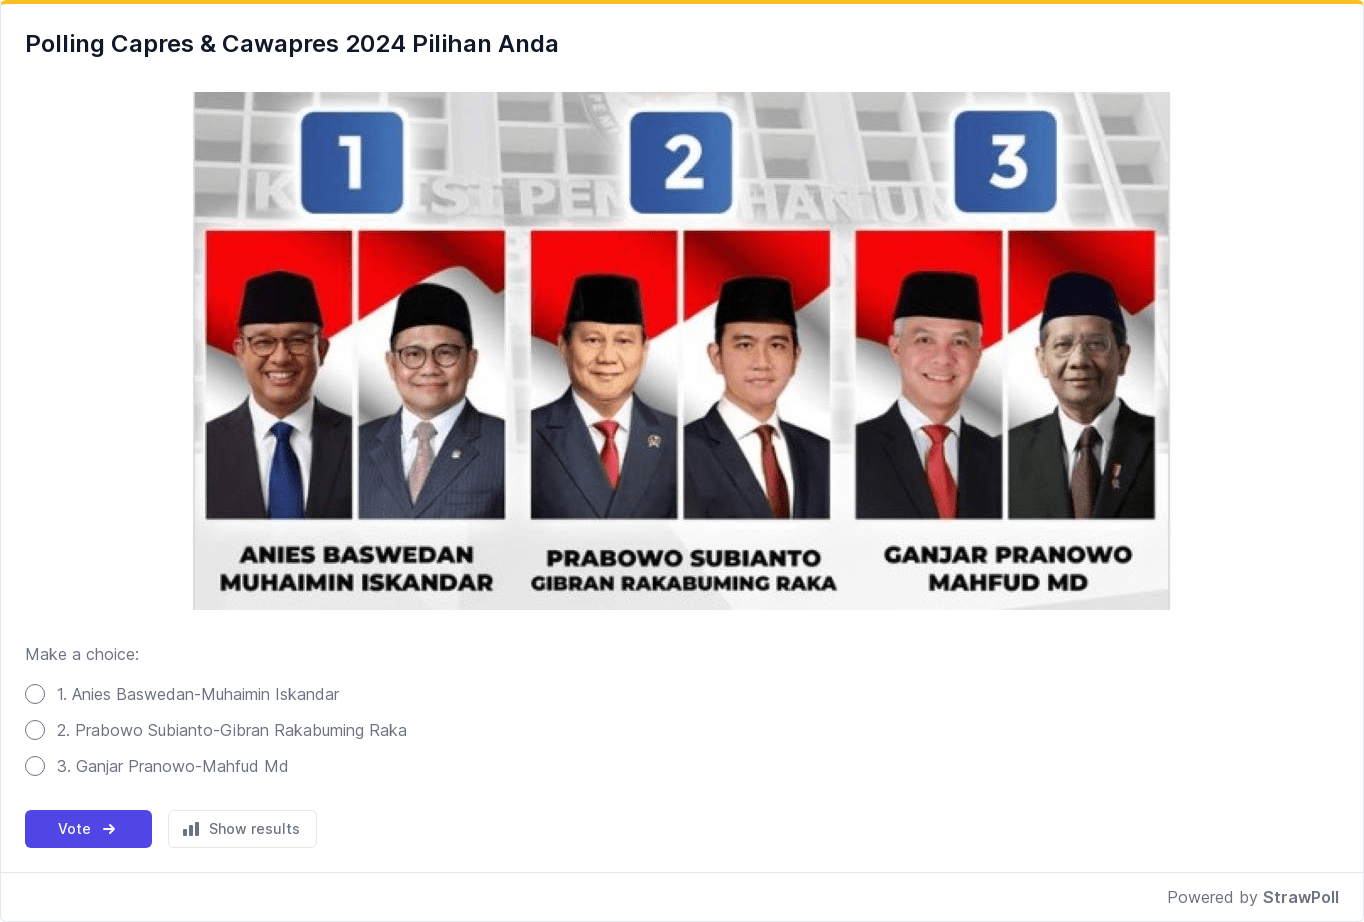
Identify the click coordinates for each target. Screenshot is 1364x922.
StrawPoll (1301, 897)
